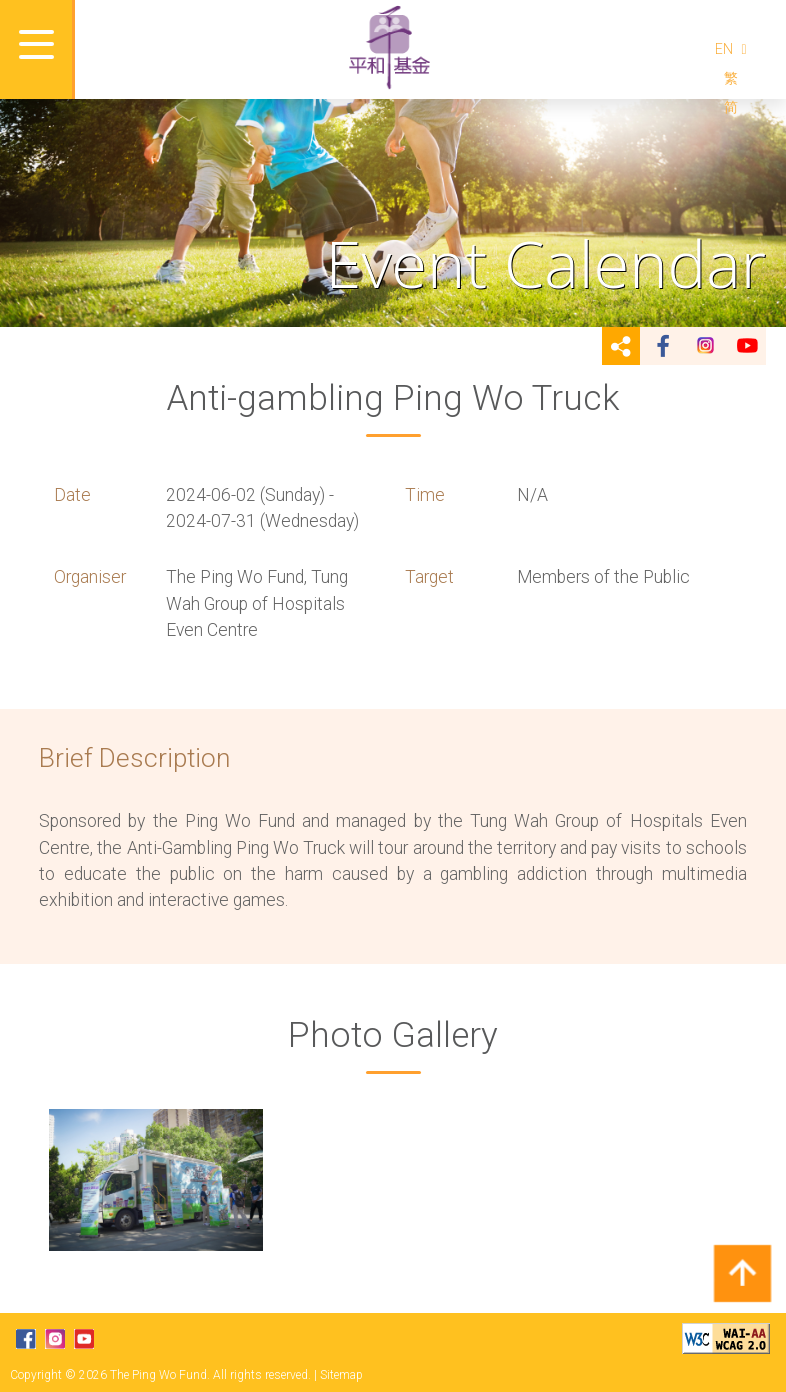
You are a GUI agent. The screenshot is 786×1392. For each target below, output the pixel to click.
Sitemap (341, 1375)
